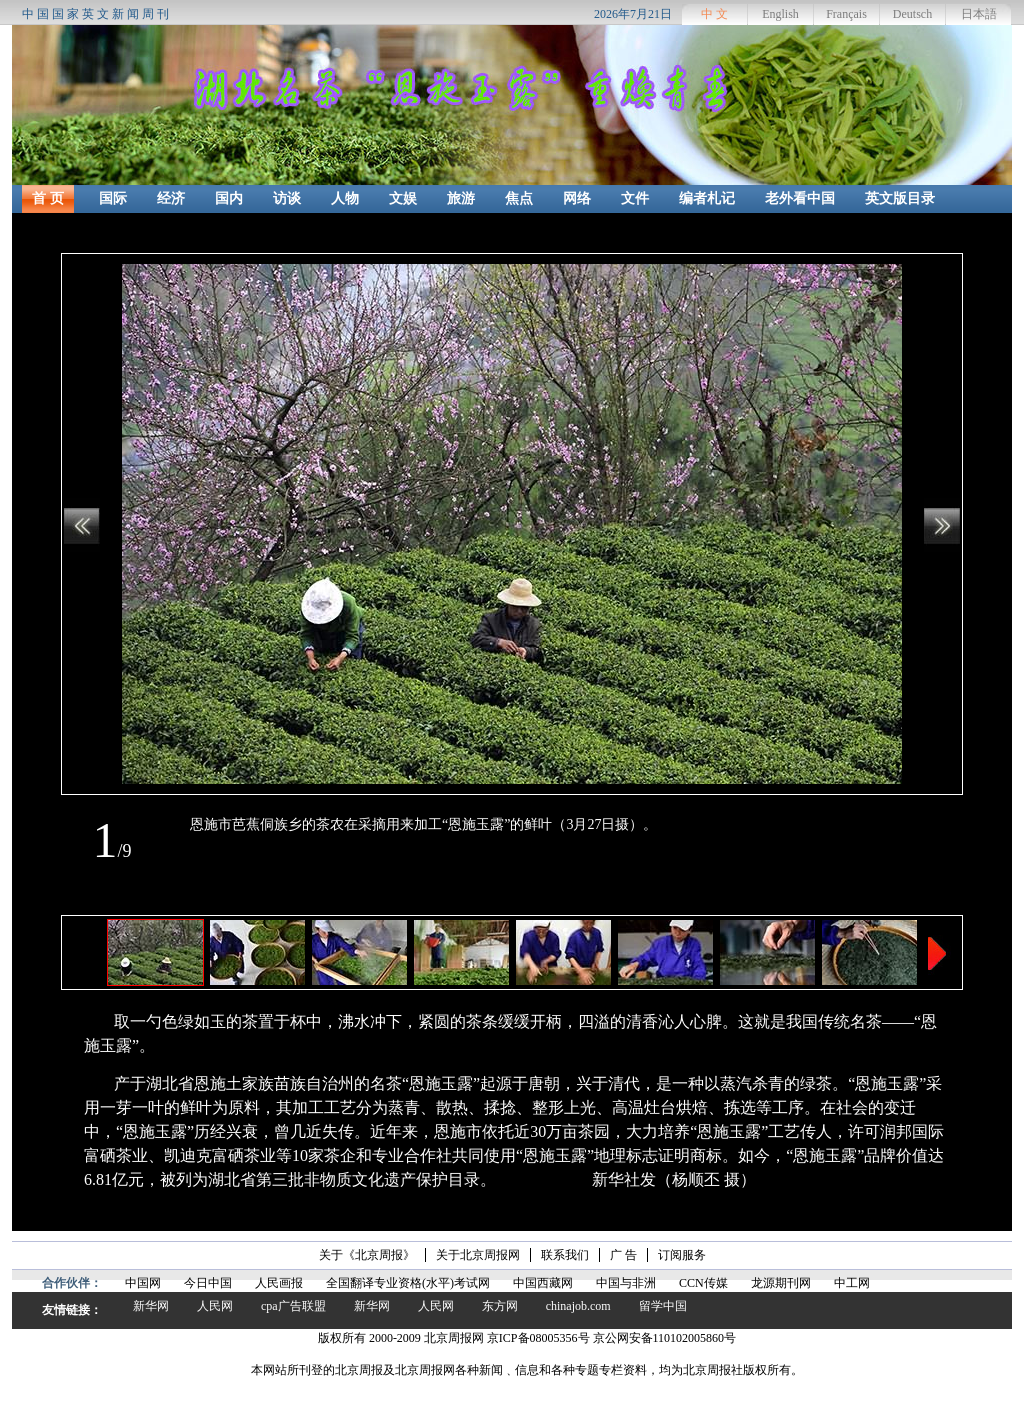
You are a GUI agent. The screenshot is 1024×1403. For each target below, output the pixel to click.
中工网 (852, 1283)
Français (846, 14)
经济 (171, 198)
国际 (113, 198)
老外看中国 (800, 198)
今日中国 (208, 1283)
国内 (229, 198)
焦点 (519, 198)
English (780, 14)
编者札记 (707, 198)
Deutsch (912, 14)
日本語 (979, 14)
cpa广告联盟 (293, 1306)
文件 (635, 198)
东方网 (500, 1306)
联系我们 (565, 1255)
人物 (345, 198)
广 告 (623, 1255)
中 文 (714, 14)
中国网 (143, 1283)
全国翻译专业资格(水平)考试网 (408, 1283)
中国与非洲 (626, 1283)
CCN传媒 (703, 1283)
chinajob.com (578, 1306)
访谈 (287, 198)
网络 (577, 198)
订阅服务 (682, 1255)
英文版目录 (900, 198)
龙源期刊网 (781, 1283)
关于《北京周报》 (367, 1255)
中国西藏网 (543, 1283)
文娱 (403, 198)
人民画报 (279, 1283)
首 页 (48, 198)
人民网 (215, 1306)
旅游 (461, 198)
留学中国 (663, 1306)
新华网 (151, 1306)
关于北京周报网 (478, 1255)
